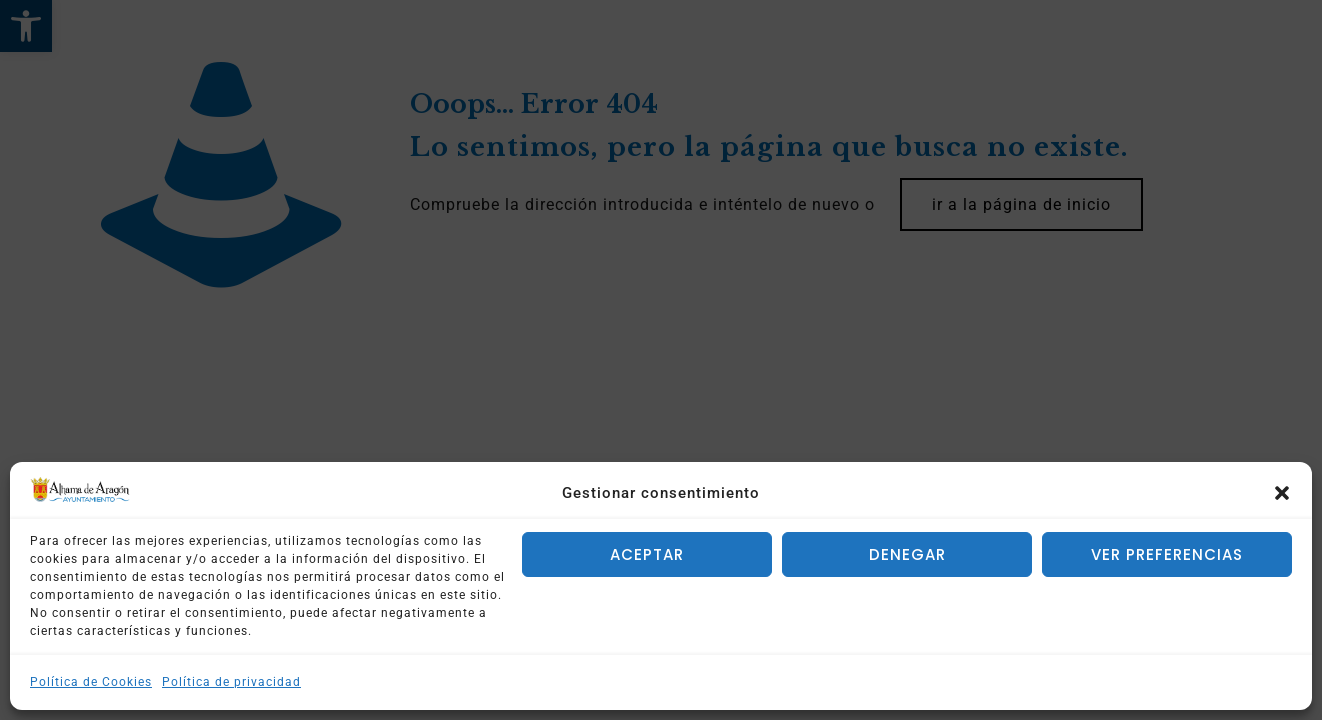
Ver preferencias (1167, 554)
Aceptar (647, 554)
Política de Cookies (91, 682)
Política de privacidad (231, 682)
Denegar (907, 554)
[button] (1282, 493)
